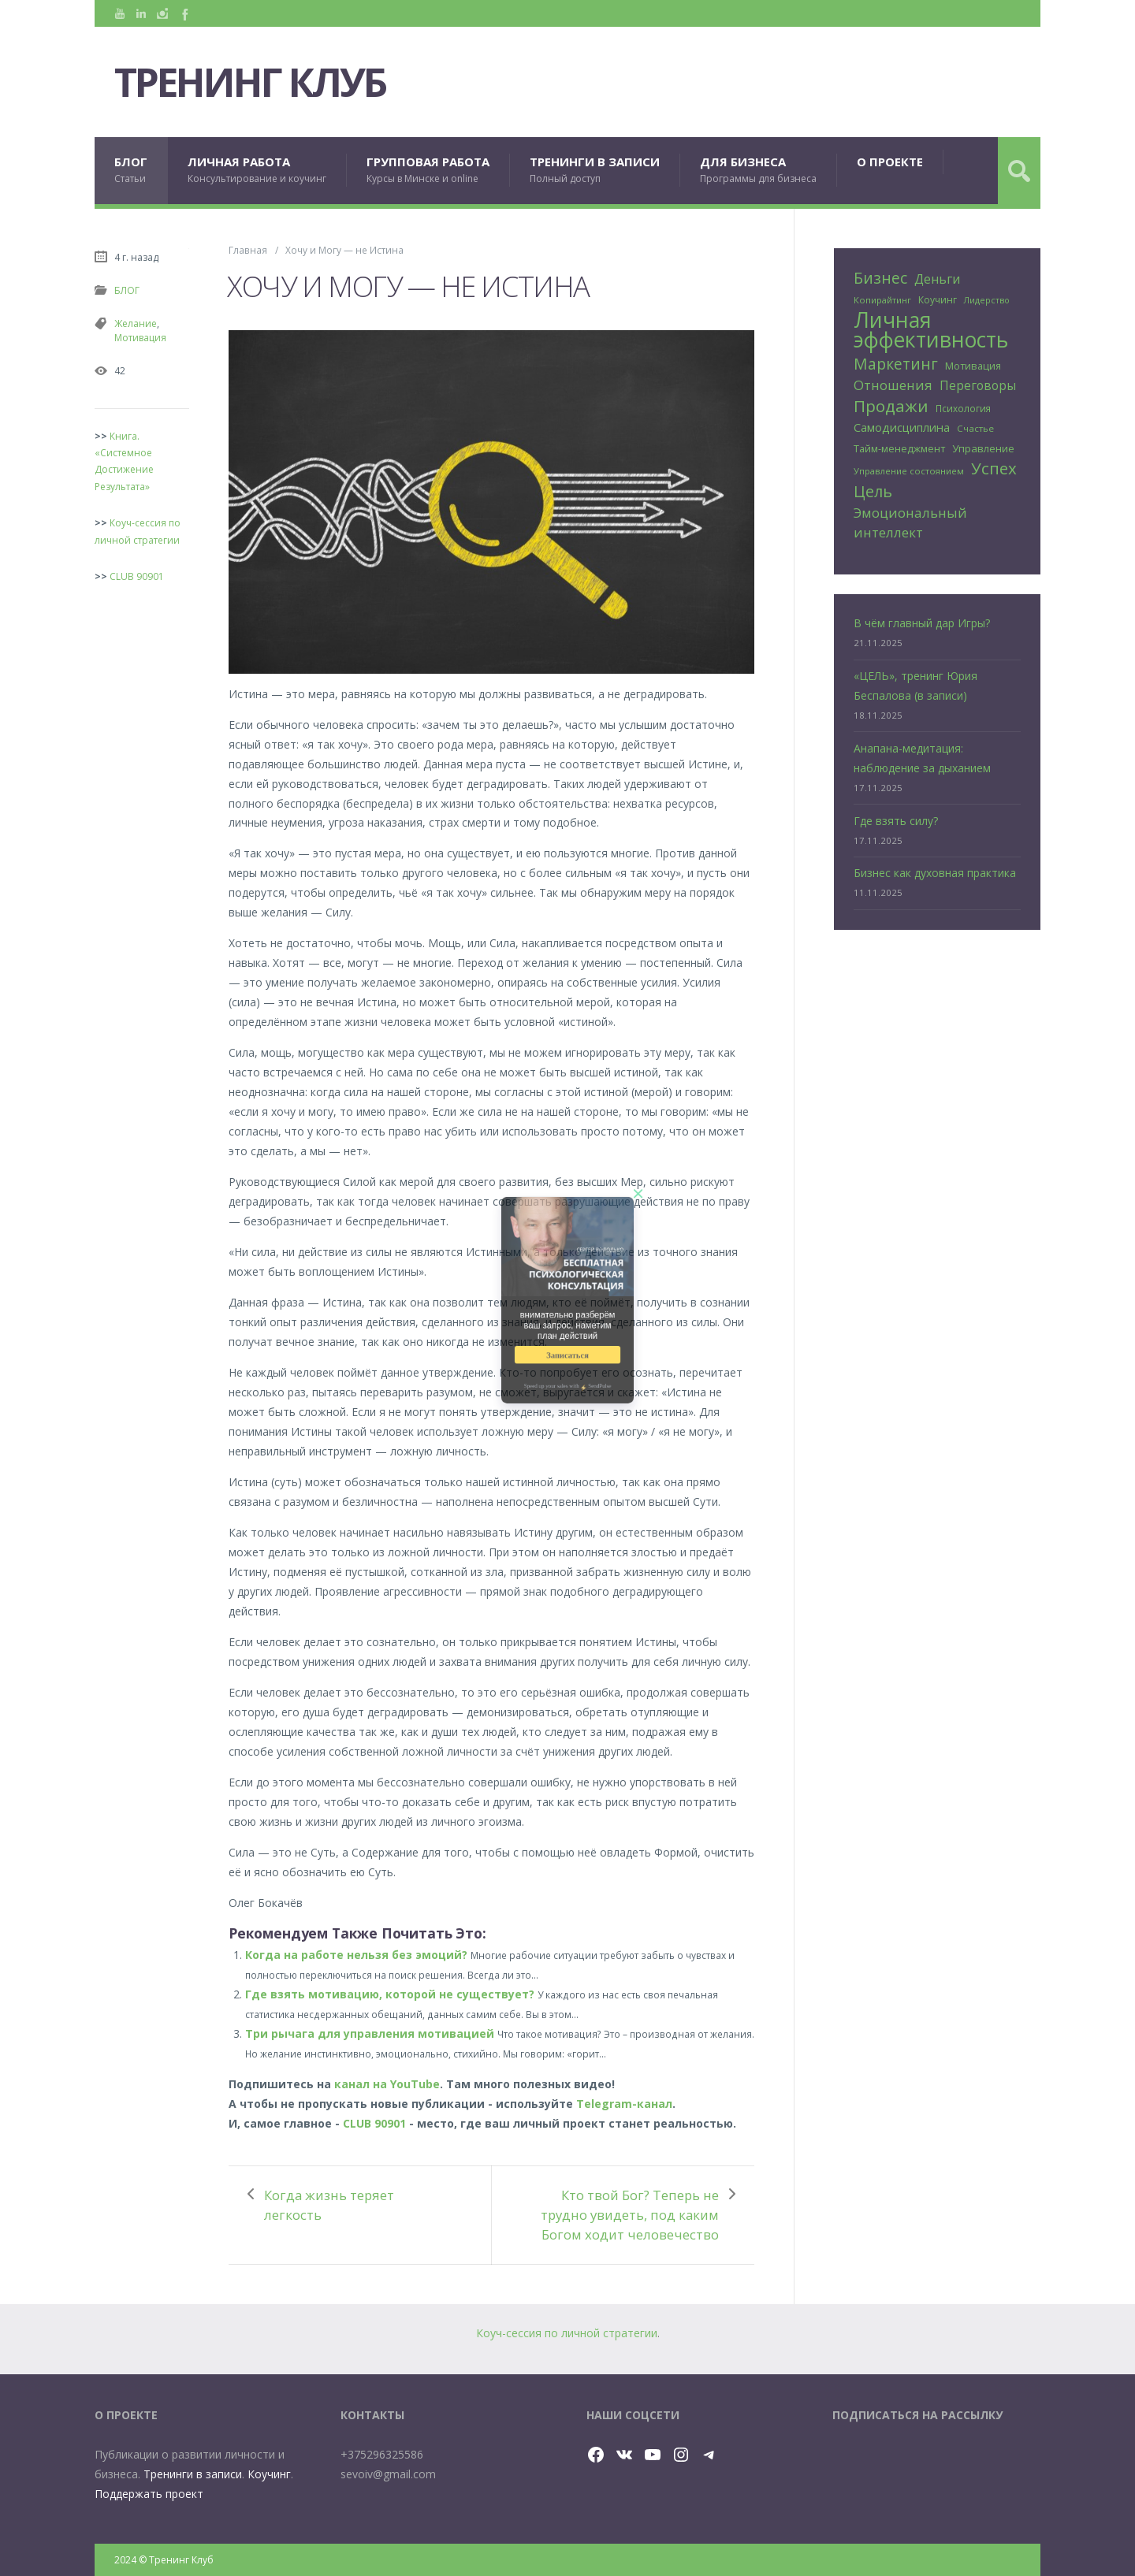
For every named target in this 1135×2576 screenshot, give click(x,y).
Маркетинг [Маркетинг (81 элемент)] (896, 364)
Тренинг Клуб (249, 82)
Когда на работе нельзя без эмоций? (356, 1954)
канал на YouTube (387, 2083)
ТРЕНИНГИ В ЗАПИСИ (595, 170)
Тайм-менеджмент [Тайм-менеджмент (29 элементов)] (899, 448)
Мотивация (140, 337)
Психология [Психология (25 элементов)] (963, 408)
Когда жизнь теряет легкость (329, 2205)
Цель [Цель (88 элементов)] (873, 491)
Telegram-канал (624, 2103)
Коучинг (269, 2473)
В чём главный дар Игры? (922, 622)
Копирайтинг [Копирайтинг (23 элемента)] (882, 300)
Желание (135, 323)
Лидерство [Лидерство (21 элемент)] (987, 300)
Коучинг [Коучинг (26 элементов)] (937, 300)
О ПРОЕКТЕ (890, 161)
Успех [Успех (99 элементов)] (994, 468)
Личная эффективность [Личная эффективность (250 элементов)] (931, 330)
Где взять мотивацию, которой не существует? (389, 1994)
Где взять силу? (896, 820)
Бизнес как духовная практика (935, 872)
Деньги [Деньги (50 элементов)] (937, 279)
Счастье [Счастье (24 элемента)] (975, 428)
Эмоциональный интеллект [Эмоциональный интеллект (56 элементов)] (910, 522)
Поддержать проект (149, 2493)
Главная (248, 249)
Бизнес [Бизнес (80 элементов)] (880, 278)
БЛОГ (130, 170)
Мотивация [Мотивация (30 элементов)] (973, 366)
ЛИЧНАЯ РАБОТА (257, 170)
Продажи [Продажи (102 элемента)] (891, 406)
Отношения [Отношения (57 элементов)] (893, 385)
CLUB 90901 (374, 2123)
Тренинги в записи (192, 2473)
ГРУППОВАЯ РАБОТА (428, 170)
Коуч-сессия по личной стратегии (566, 2332)
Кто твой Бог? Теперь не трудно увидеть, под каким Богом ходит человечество (630, 2214)
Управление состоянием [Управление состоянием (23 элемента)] (909, 471)
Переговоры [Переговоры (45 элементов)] (978, 385)
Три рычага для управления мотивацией (369, 2033)
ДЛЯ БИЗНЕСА (758, 170)
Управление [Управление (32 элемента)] (983, 448)
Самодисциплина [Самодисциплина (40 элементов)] (902, 427)
